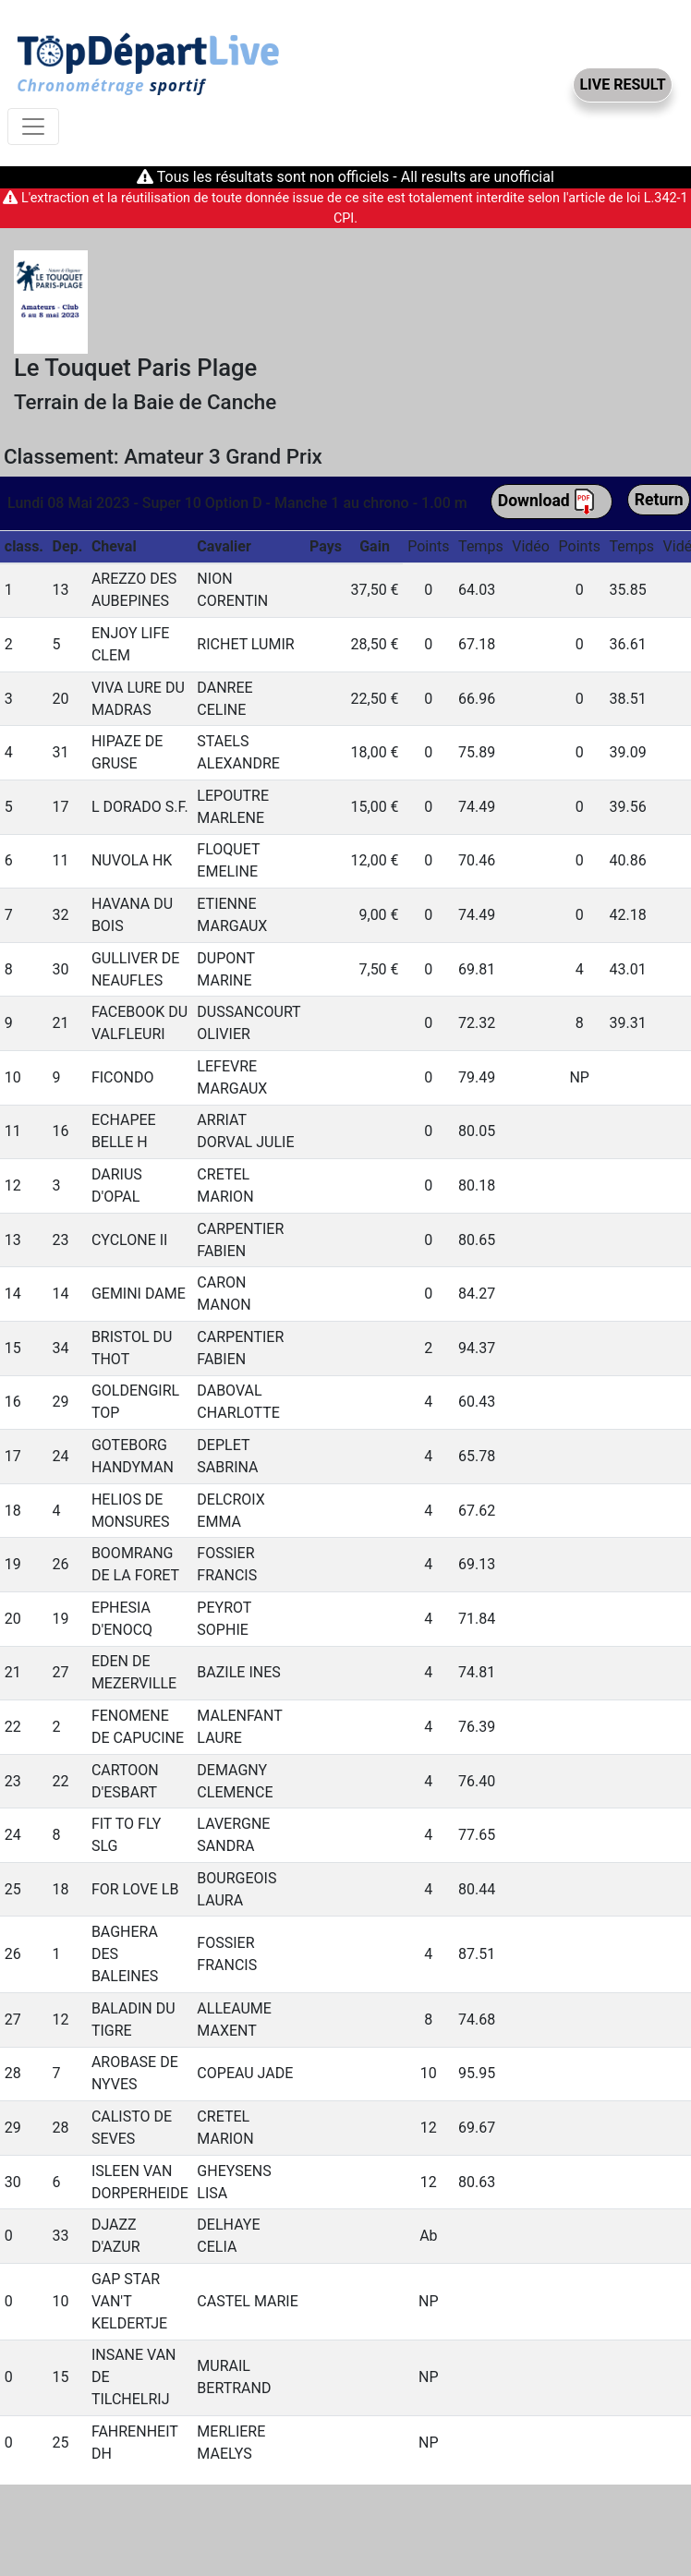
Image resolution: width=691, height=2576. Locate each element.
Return (659, 499)
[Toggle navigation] (33, 126)
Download (547, 501)
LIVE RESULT (622, 84)
